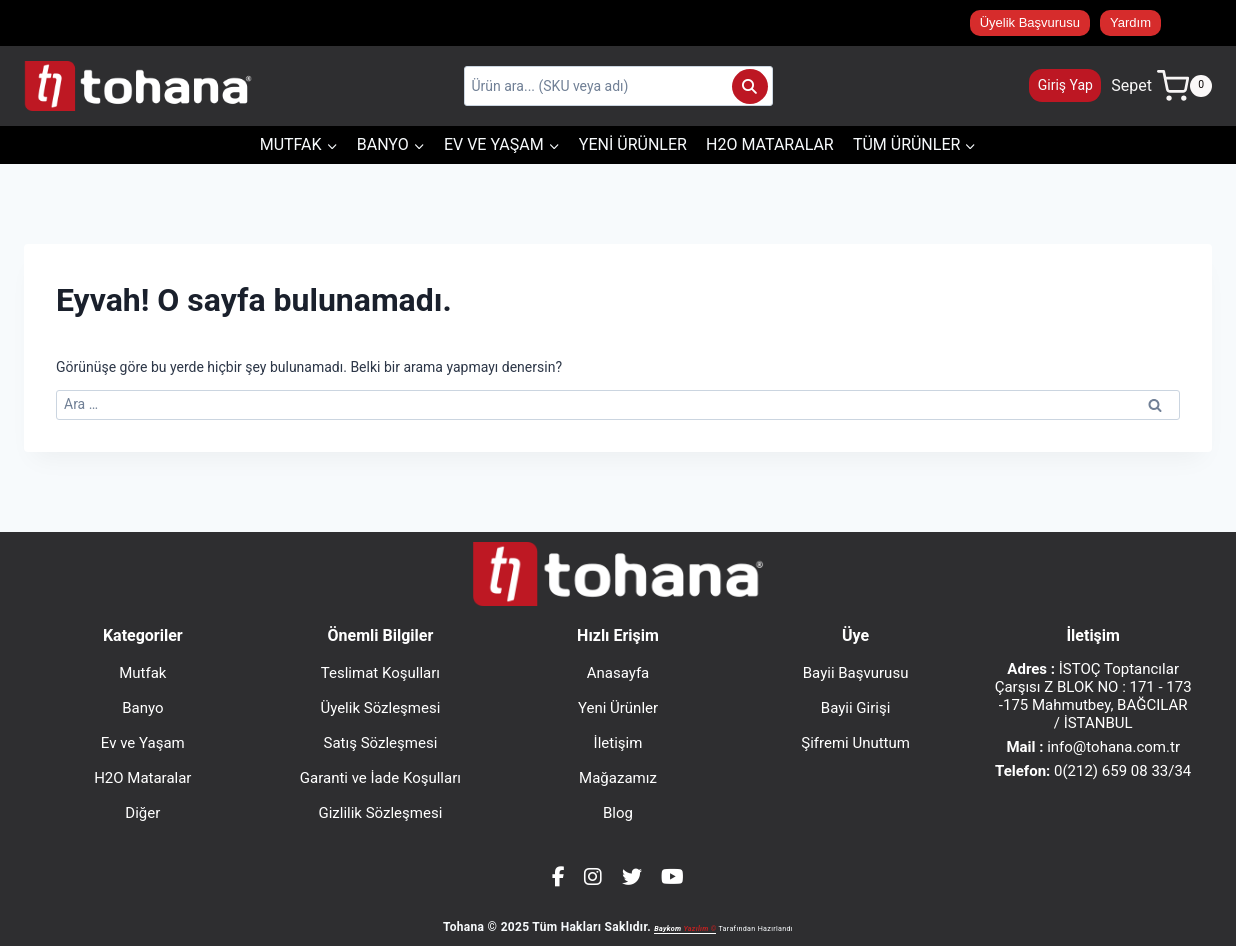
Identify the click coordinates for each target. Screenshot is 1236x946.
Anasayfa (618, 673)
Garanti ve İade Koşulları (380, 778)
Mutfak (142, 673)
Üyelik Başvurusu (1030, 22)
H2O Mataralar (770, 144)
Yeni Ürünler (633, 144)
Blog (618, 813)
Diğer (142, 813)
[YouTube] (672, 877)
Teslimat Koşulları (380, 673)
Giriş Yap (1065, 85)
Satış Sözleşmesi (381, 743)
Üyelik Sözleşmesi (380, 708)
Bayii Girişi (856, 708)
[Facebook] (558, 877)
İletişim (618, 743)
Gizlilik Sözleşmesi (380, 813)
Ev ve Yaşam (143, 743)
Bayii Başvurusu (856, 673)
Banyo (142, 708)
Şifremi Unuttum (855, 743)
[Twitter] (632, 877)
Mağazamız (618, 778)
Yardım (1130, 22)
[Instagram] (593, 877)
